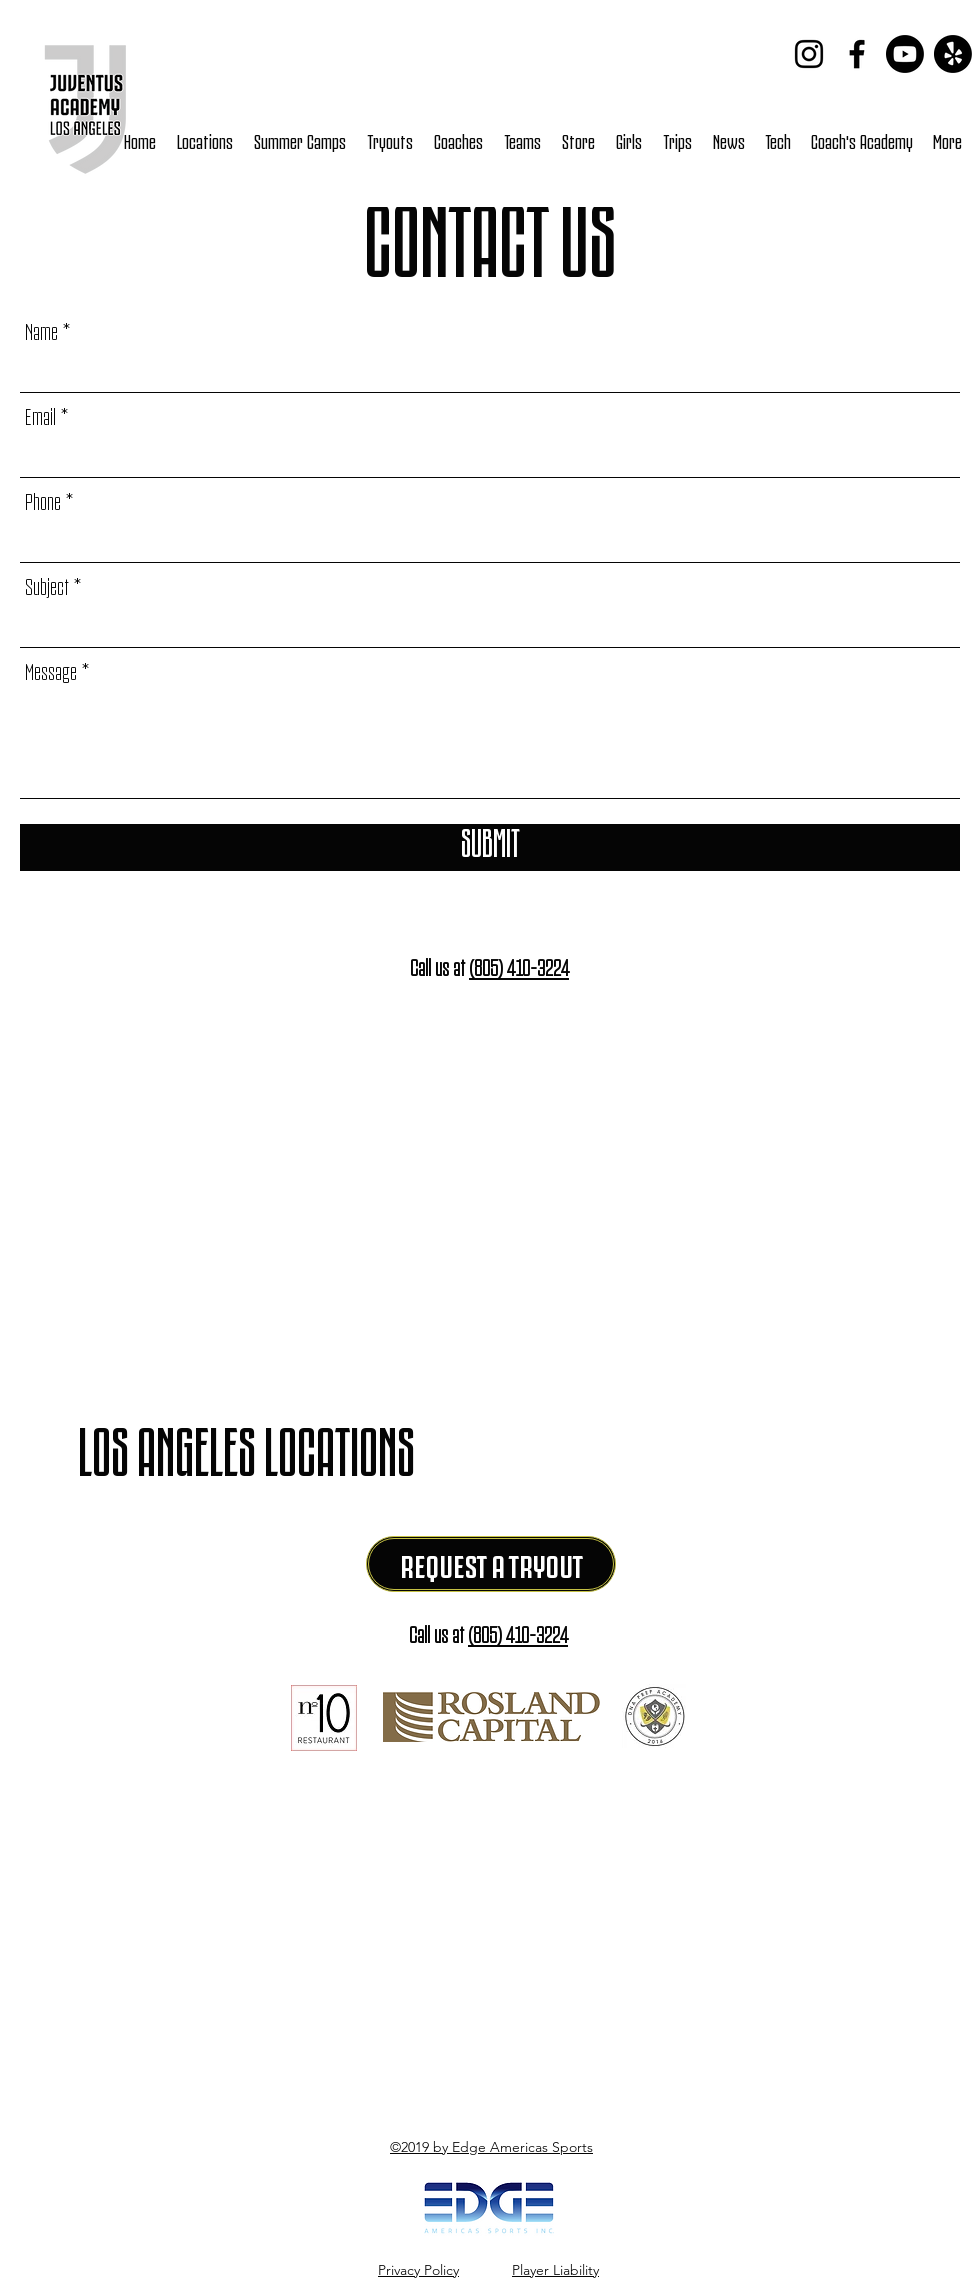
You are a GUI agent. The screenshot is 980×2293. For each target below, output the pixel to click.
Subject (47, 584)
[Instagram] (809, 54)
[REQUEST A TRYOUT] (491, 1564)
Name (41, 329)
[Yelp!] (953, 54)
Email (40, 414)
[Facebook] (857, 54)
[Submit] (490, 847)
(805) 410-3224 (519, 965)
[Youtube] (905, 54)
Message (51, 669)
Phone (43, 499)
